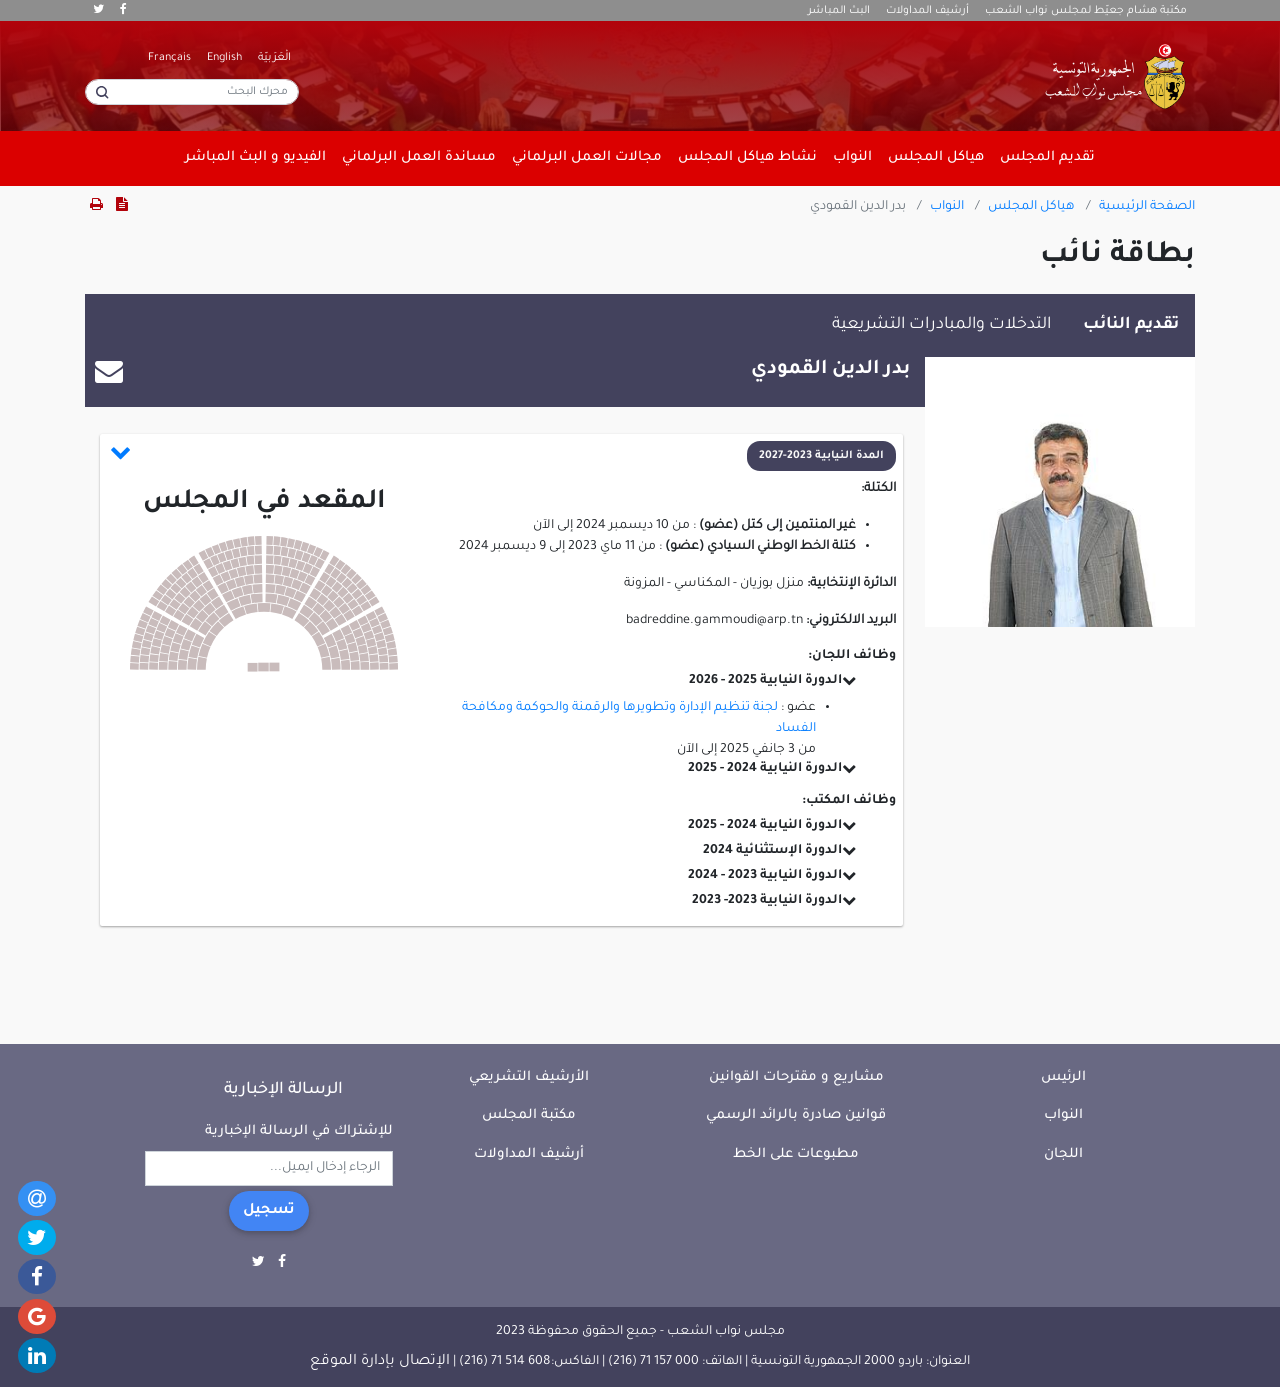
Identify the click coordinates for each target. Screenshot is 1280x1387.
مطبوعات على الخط (796, 1154)
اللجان (1063, 1154)
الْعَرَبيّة (274, 58)
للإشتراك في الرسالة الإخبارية (299, 1131)
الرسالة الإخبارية (283, 1090)
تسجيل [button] (269, 1211)
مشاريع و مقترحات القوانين (796, 1077)
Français (169, 58)
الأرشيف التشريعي (529, 1077)
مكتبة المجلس (529, 1115)
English (224, 58)
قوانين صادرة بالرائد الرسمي (796, 1115)
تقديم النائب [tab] (1131, 325)
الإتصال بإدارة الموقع (380, 1362)
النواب (947, 207)
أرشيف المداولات (927, 11)
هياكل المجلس (1031, 207)
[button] (503, 456)
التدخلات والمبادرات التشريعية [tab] (941, 325)
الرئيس (1063, 1077)
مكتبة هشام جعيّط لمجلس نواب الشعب (1086, 11)
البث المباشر (839, 11)
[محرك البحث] (192, 92)
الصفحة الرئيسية (1147, 207)
